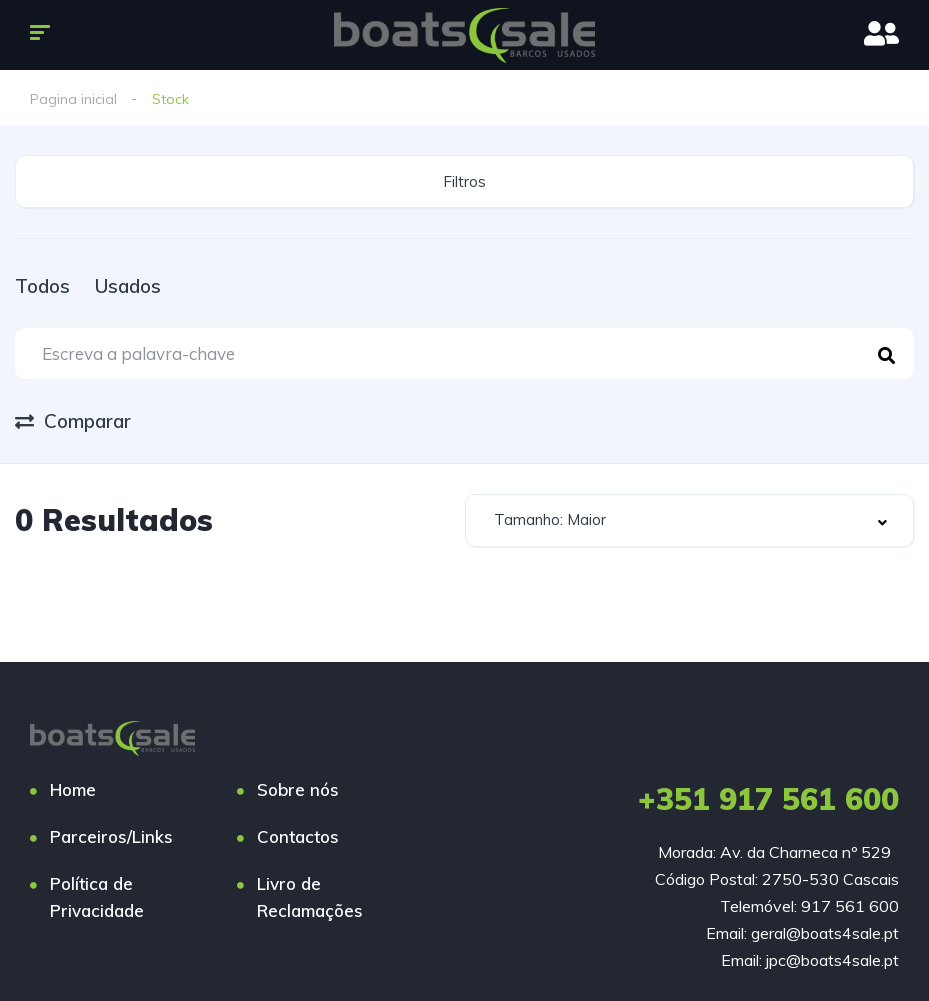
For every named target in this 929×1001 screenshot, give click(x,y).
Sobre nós (298, 789)
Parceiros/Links (111, 836)
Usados (128, 286)
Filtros (464, 181)
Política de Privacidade (97, 897)
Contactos (298, 836)
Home (73, 789)
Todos (42, 286)
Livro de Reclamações (310, 897)
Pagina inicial (73, 99)
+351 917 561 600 (768, 799)
